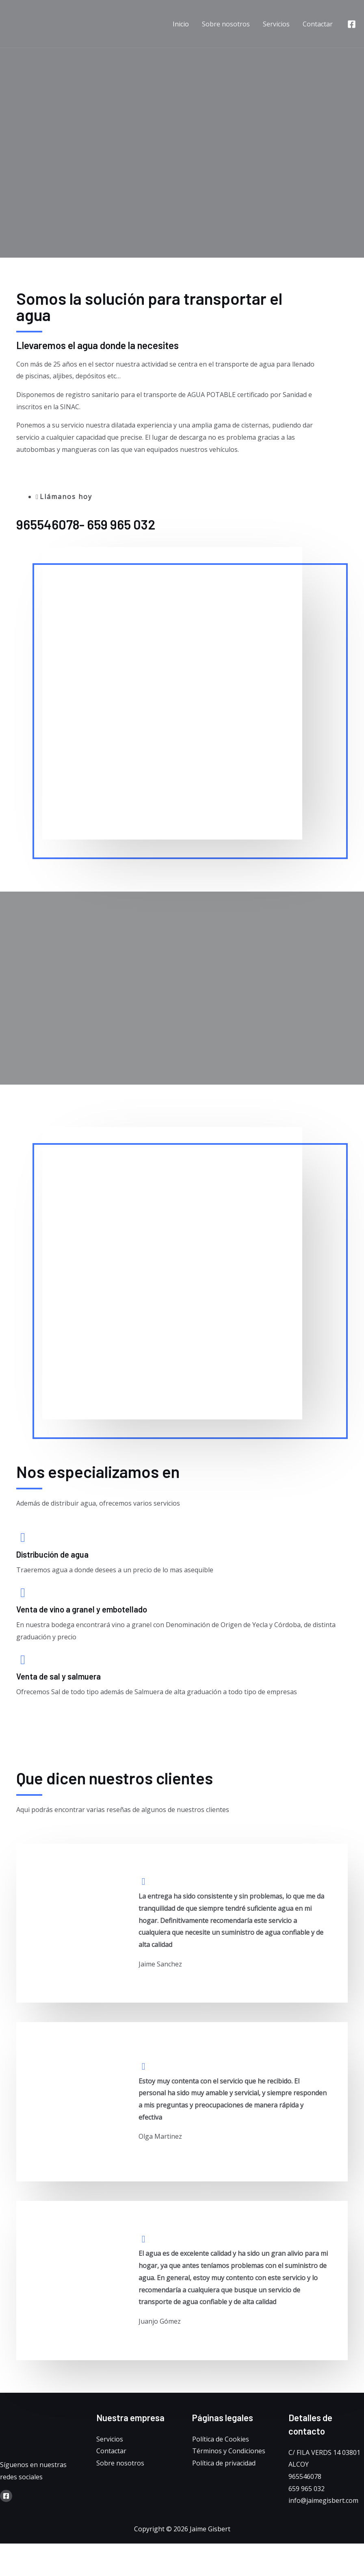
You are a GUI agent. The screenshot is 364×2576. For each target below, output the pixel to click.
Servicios (276, 24)
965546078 (304, 2476)
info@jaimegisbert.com (323, 2500)
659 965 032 (306, 2488)
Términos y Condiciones (228, 2451)
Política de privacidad (224, 2463)
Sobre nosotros (226, 24)
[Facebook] (351, 24)
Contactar (318, 24)
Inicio (181, 24)
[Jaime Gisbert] (48, 23)
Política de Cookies (220, 2439)
